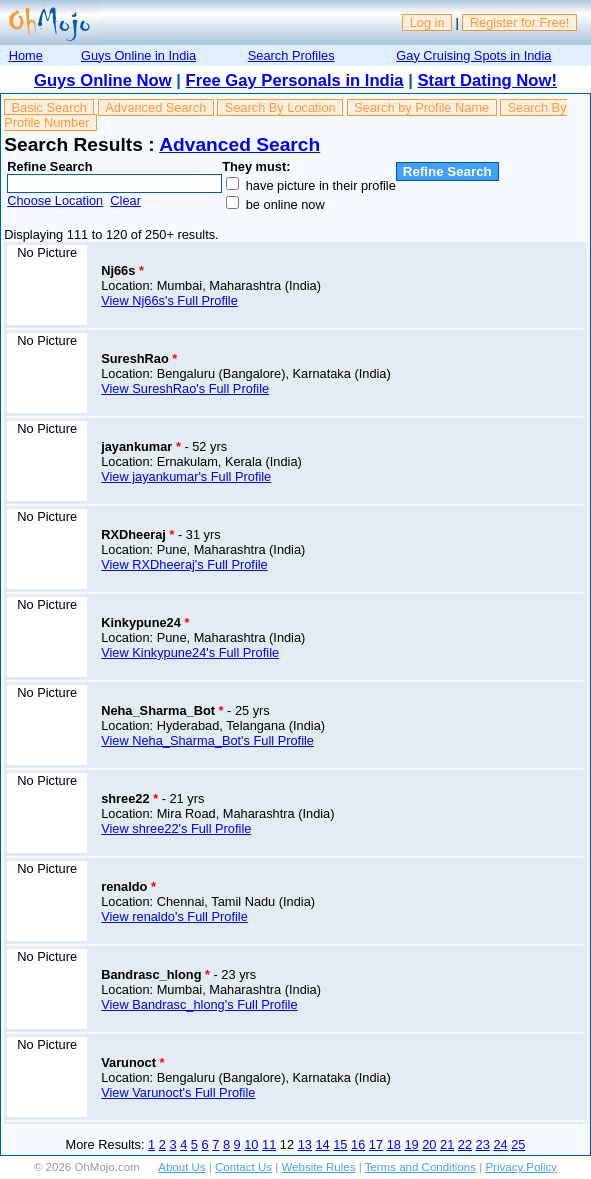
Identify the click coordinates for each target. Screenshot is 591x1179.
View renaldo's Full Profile (174, 916)
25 (518, 1144)
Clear (125, 200)
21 (447, 1144)
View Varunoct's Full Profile (178, 1092)
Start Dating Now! (487, 80)
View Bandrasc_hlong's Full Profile (199, 1004)
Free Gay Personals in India (295, 80)
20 (429, 1144)
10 (251, 1144)
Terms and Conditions (420, 1167)
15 (340, 1144)
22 (465, 1144)
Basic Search (49, 107)
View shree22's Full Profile (176, 828)
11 (269, 1144)
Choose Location (55, 200)
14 (322, 1144)
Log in (427, 22)
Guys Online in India (138, 55)
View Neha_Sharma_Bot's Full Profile (207, 740)
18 (394, 1144)
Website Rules (318, 1167)
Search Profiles (291, 55)
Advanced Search (155, 107)
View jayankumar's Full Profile (186, 476)
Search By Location (280, 107)
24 (500, 1144)
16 (358, 1144)
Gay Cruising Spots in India (473, 55)
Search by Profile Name (421, 107)
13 (305, 1144)
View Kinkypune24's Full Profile (190, 652)
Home (26, 55)
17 (376, 1144)
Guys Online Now (103, 80)
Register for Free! (520, 22)
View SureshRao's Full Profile (185, 388)
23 (483, 1144)
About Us (181, 1167)
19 (411, 1144)
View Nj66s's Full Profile (169, 300)
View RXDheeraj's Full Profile (184, 564)
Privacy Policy (521, 1167)
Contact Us (243, 1167)
